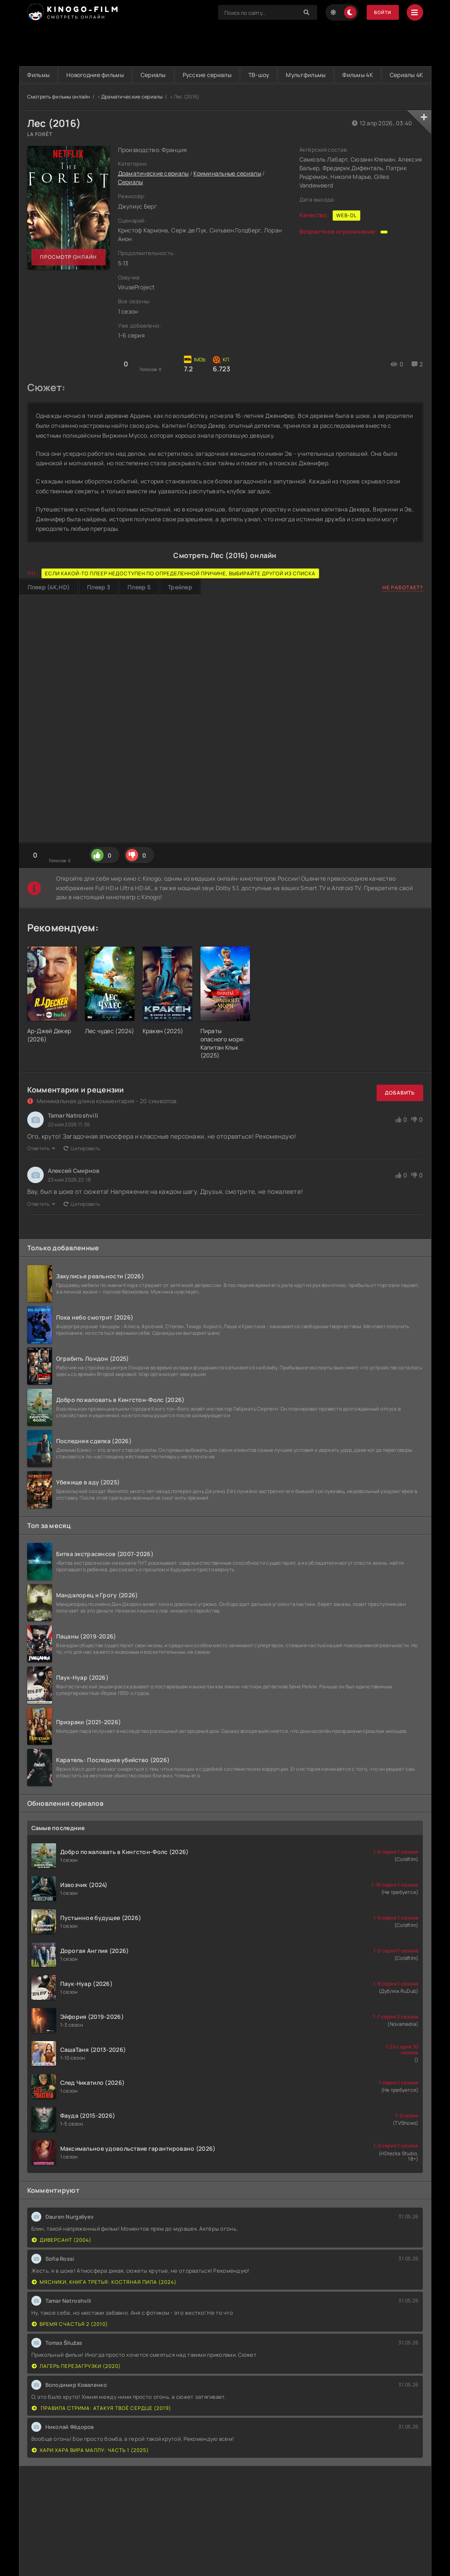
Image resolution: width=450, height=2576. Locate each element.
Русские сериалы (232, 75)
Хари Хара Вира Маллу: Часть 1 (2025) (90, 2467)
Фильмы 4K (404, 75)
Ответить (41, 1166)
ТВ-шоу (291, 75)
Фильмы (42, 75)
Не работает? (402, 604)
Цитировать (82, 1166)
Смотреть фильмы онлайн (58, 113)
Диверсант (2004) (62, 2257)
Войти (381, 12)
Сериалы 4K (225, 92)
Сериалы (171, 75)
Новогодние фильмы (106, 75)
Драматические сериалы (132, 113)
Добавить (400, 1110)
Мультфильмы (345, 75)
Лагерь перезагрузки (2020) (76, 2383)
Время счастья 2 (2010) (70, 2341)
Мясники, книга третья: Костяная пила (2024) (104, 2299)
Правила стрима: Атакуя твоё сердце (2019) (101, 2425)
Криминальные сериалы (227, 191)
